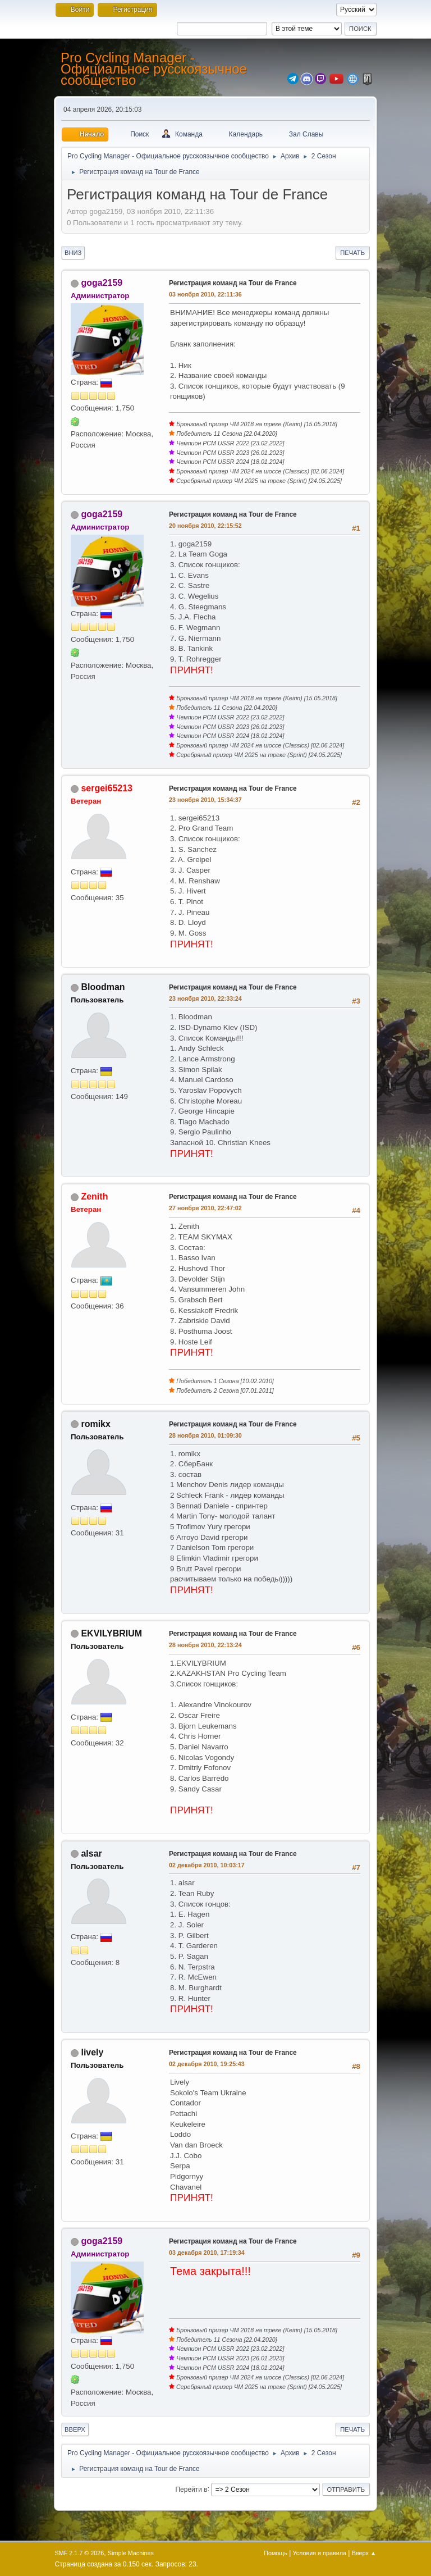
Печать (352, 252)
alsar (91, 1853)
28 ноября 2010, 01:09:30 (205, 1435)
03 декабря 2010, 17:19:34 (207, 2252)
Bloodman (103, 987)
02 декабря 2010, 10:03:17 (207, 1865)
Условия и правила (319, 2553)
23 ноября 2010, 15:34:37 (205, 799)
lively (92, 2052)
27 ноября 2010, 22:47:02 (205, 1208)
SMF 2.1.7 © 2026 (79, 2553)
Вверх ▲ (364, 2553)
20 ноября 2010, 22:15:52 (205, 525)
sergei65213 (106, 788)
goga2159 (101, 283)
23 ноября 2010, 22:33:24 (205, 998)
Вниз (73, 252)
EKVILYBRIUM (111, 1633)
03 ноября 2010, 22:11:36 (205, 294)
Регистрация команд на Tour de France (233, 283)
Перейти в (191, 2489)
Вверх (75, 2429)
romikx (95, 1424)
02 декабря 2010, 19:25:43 (207, 2063)
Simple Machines (131, 2553)
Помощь (275, 2553)
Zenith (94, 1196)
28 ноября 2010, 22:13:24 (205, 1645)
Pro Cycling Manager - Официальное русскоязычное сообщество (154, 69)
